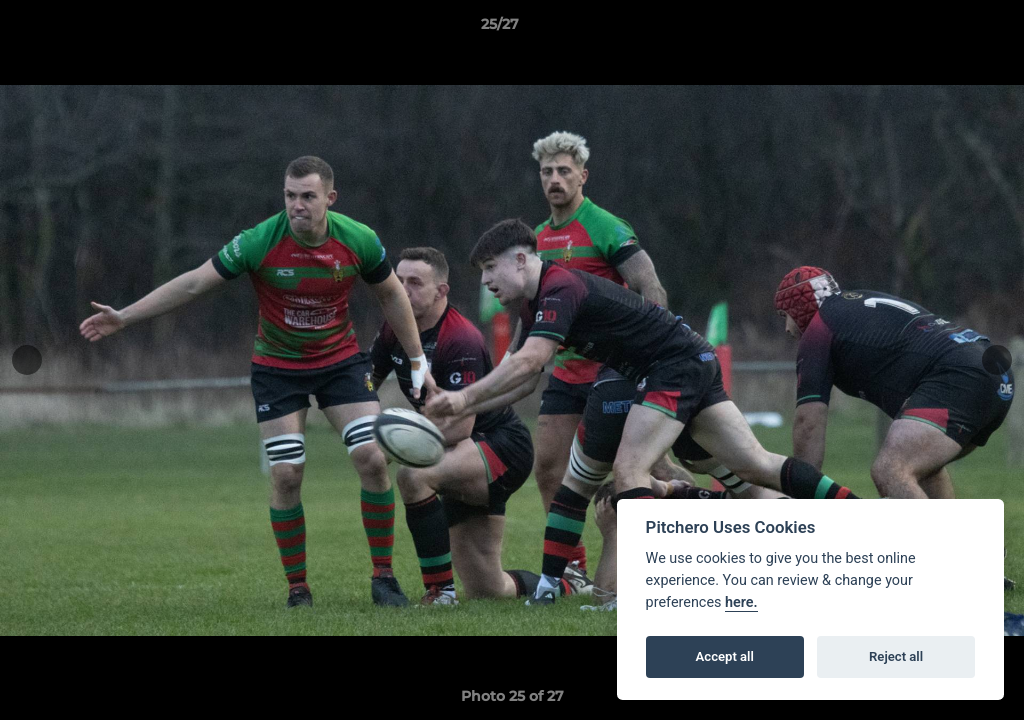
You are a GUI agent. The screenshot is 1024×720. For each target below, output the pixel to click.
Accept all (725, 656)
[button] (940, 29)
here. (741, 602)
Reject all (896, 656)
